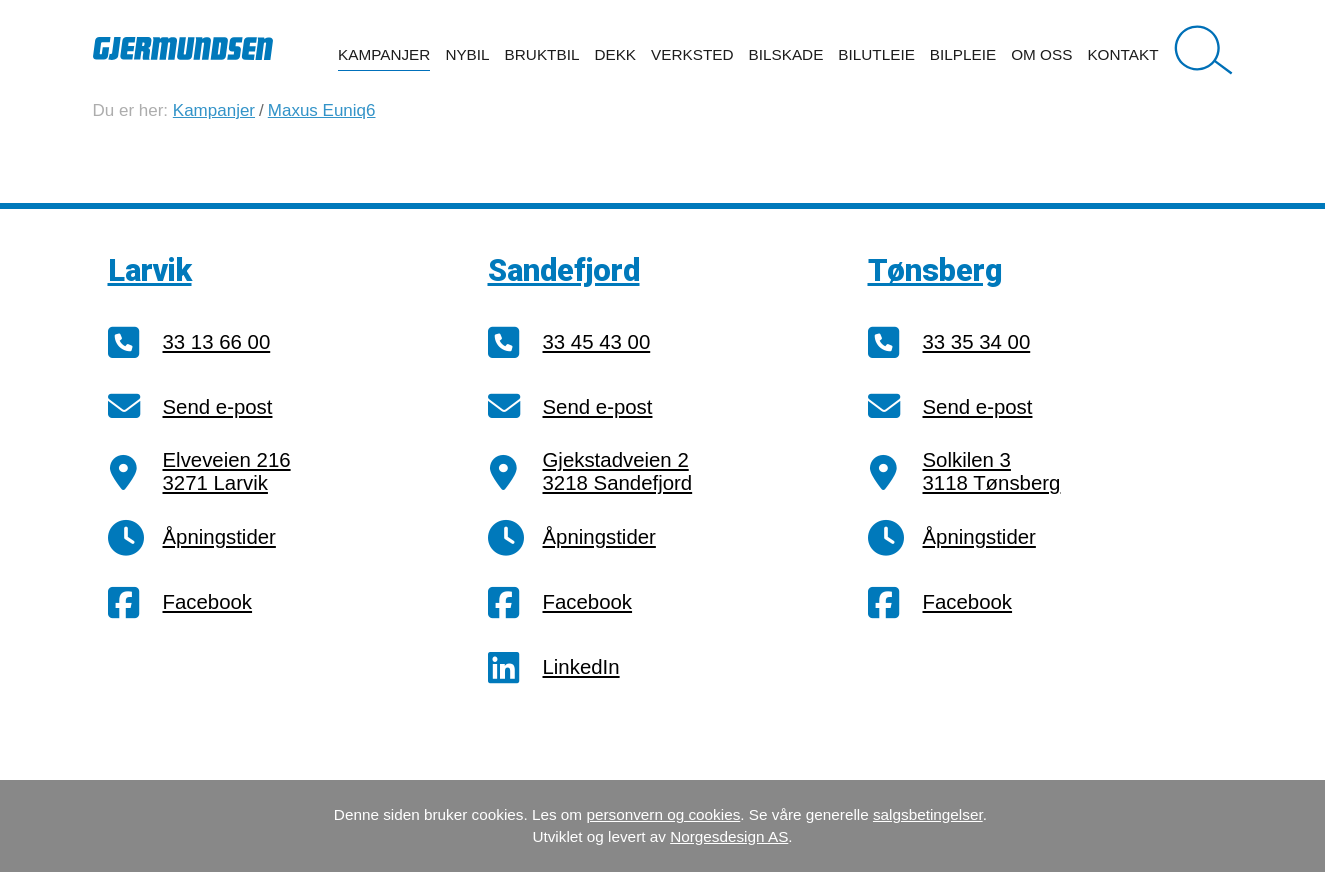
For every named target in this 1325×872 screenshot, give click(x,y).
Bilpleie (963, 54)
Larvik (150, 270)
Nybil (467, 54)
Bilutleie (876, 54)
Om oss (1041, 54)
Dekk (615, 54)
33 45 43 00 (597, 342)
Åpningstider (219, 537)
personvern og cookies (663, 814)
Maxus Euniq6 (322, 110)
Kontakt (1122, 54)
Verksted (692, 54)
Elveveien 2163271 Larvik (227, 471)
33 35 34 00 (977, 342)
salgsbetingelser (928, 814)
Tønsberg (935, 270)
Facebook (208, 602)
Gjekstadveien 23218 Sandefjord (618, 471)
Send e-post (218, 407)
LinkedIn (581, 667)
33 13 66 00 (217, 342)
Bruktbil (542, 54)
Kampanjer (384, 54)
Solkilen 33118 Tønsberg (992, 471)
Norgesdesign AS (729, 836)
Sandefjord (564, 270)
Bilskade (786, 54)
